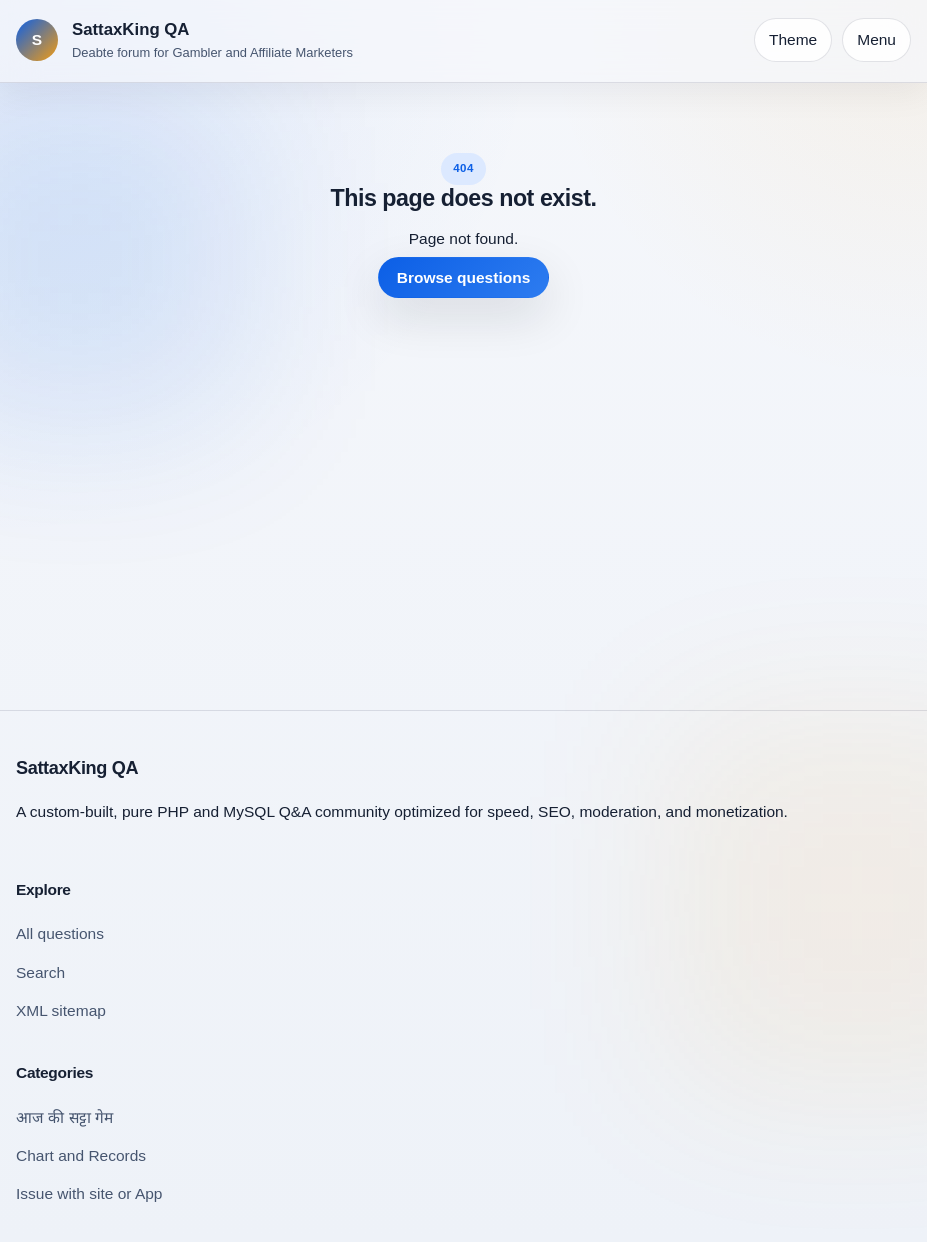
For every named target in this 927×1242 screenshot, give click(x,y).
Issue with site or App (89, 1193)
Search (40, 972)
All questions (60, 933)
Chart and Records (81, 1155)
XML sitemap (61, 1010)
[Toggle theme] (793, 40)
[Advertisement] (463, 488)
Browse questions (464, 277)
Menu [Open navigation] (876, 39)
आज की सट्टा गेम (64, 1117)
